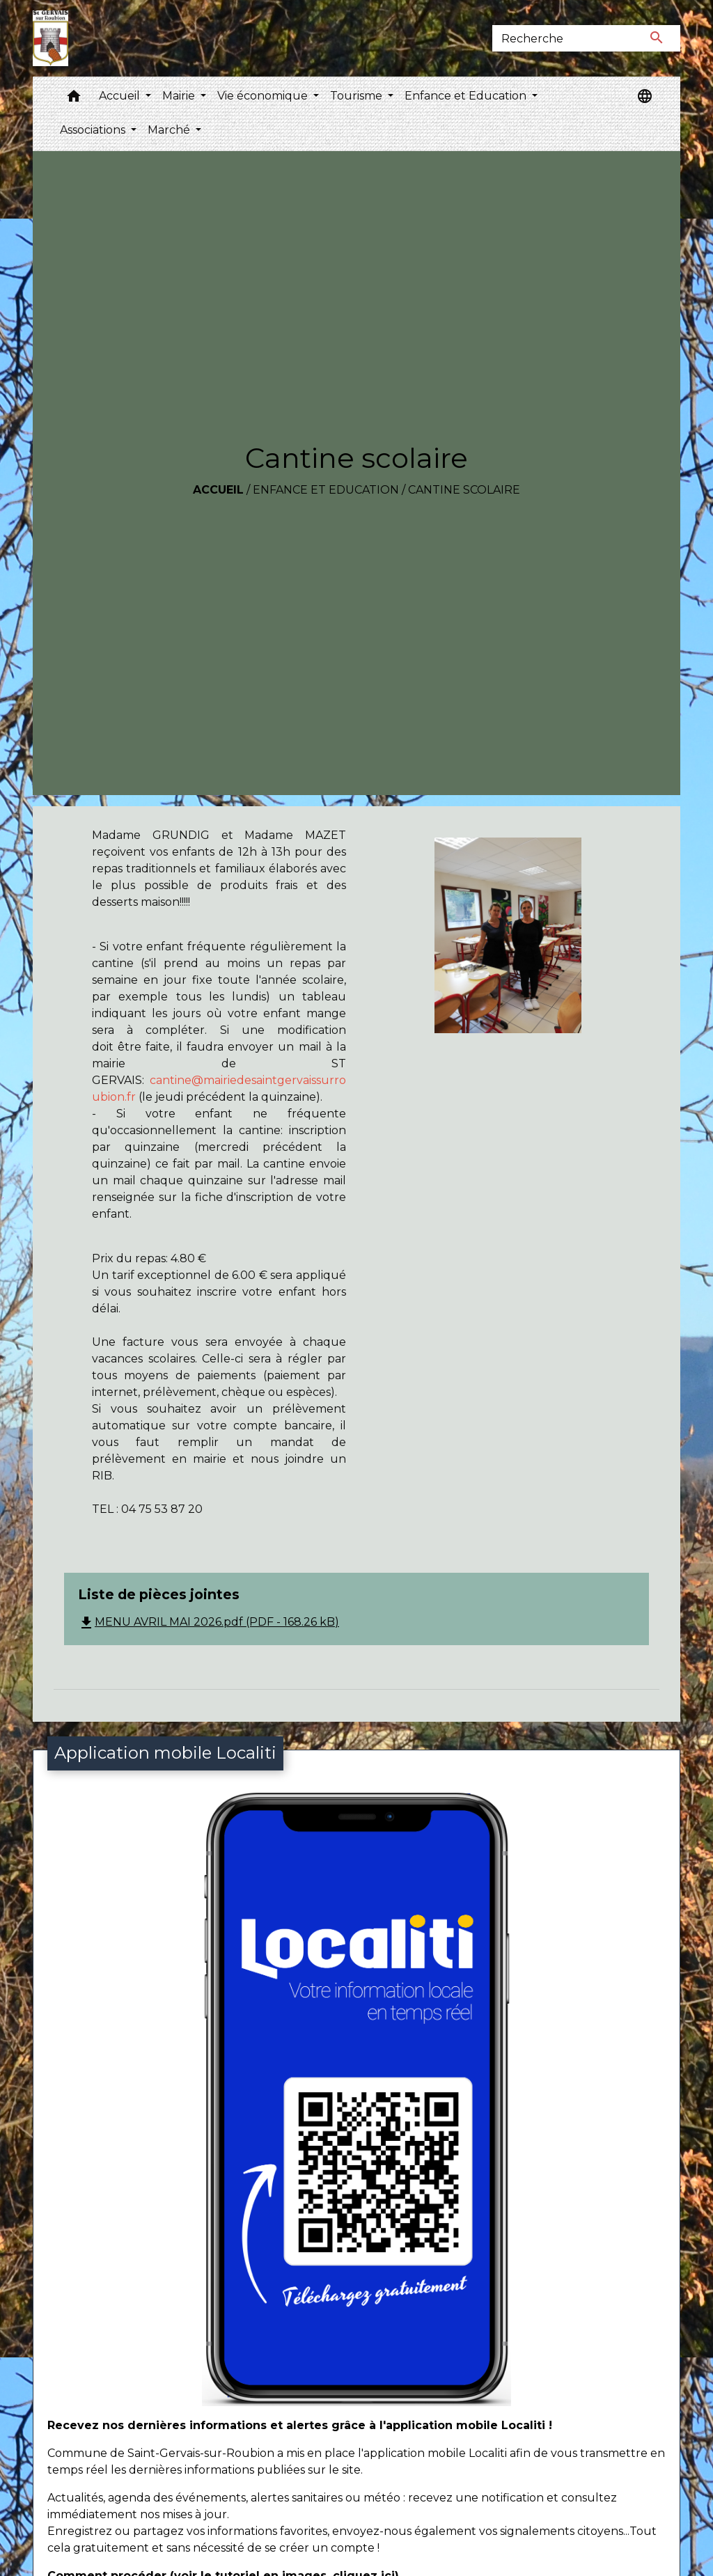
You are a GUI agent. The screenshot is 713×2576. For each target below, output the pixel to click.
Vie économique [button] (264, 95)
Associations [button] (94, 129)
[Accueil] (50, 38)
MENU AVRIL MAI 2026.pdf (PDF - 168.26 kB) (208, 1621)
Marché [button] (170, 129)
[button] (73, 99)
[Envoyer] (657, 38)
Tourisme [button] (357, 95)
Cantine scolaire (464, 489)
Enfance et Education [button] (467, 95)
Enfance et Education (326, 489)
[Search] (563, 38)
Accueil (218, 489)
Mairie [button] (180, 95)
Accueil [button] (121, 95)
